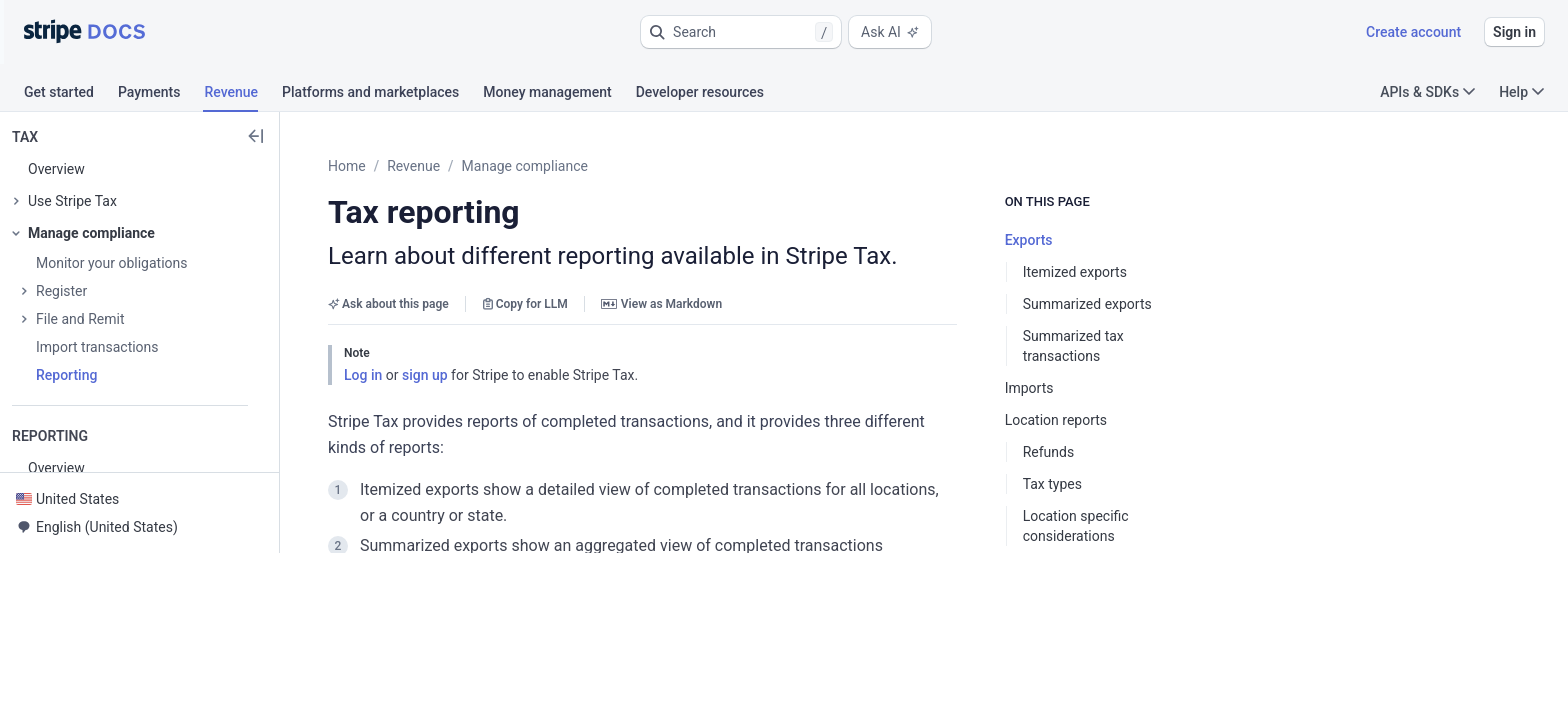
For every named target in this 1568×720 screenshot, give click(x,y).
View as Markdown (710, 304)
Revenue (462, 166)
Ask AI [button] (890, 32)
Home (396, 166)
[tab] (71, 95)
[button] (741, 32)
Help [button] (1521, 92)
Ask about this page (437, 304)
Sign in (1514, 32)
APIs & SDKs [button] (1427, 92)
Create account (1413, 32)
